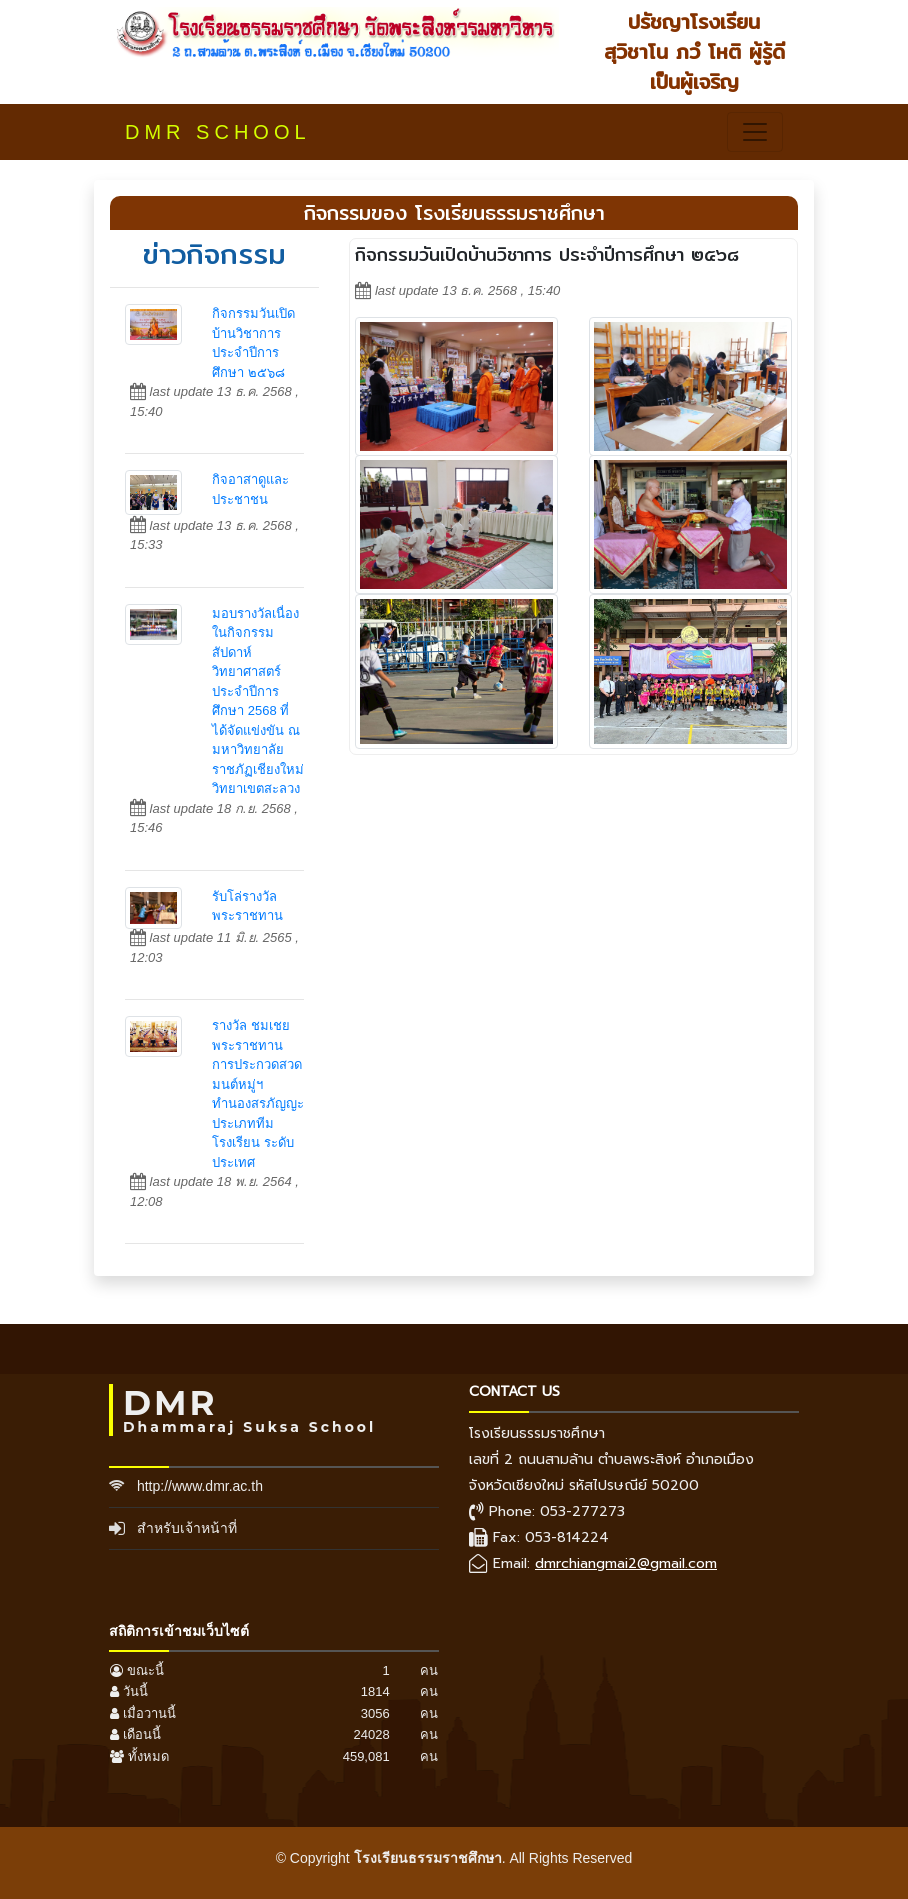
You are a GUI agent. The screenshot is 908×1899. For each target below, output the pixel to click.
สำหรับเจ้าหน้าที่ (187, 1528)
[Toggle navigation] (755, 132)
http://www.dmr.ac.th (200, 1486)
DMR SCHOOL (218, 132)
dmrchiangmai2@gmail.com (626, 1563)
